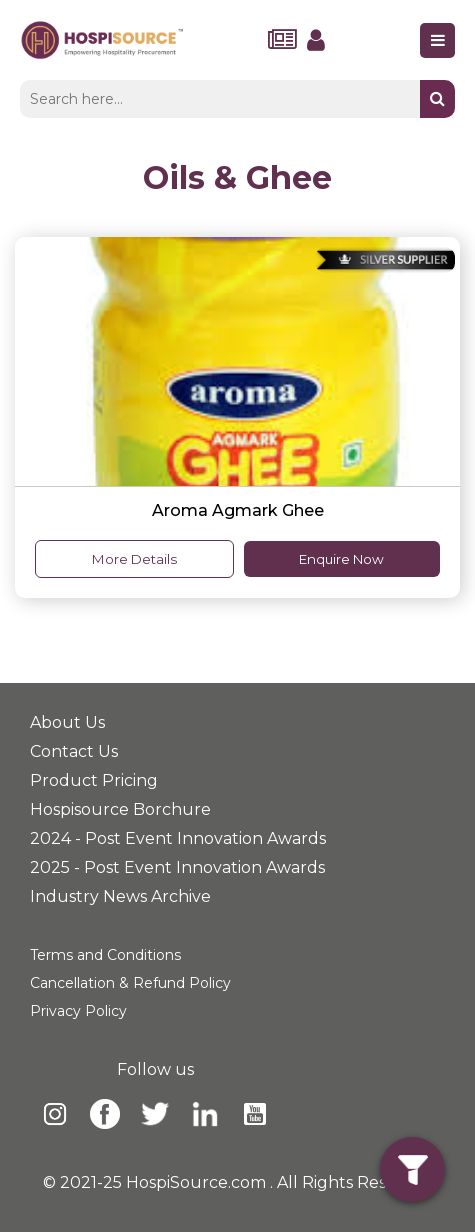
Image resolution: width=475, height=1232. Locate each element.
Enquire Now (341, 559)
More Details (134, 559)
